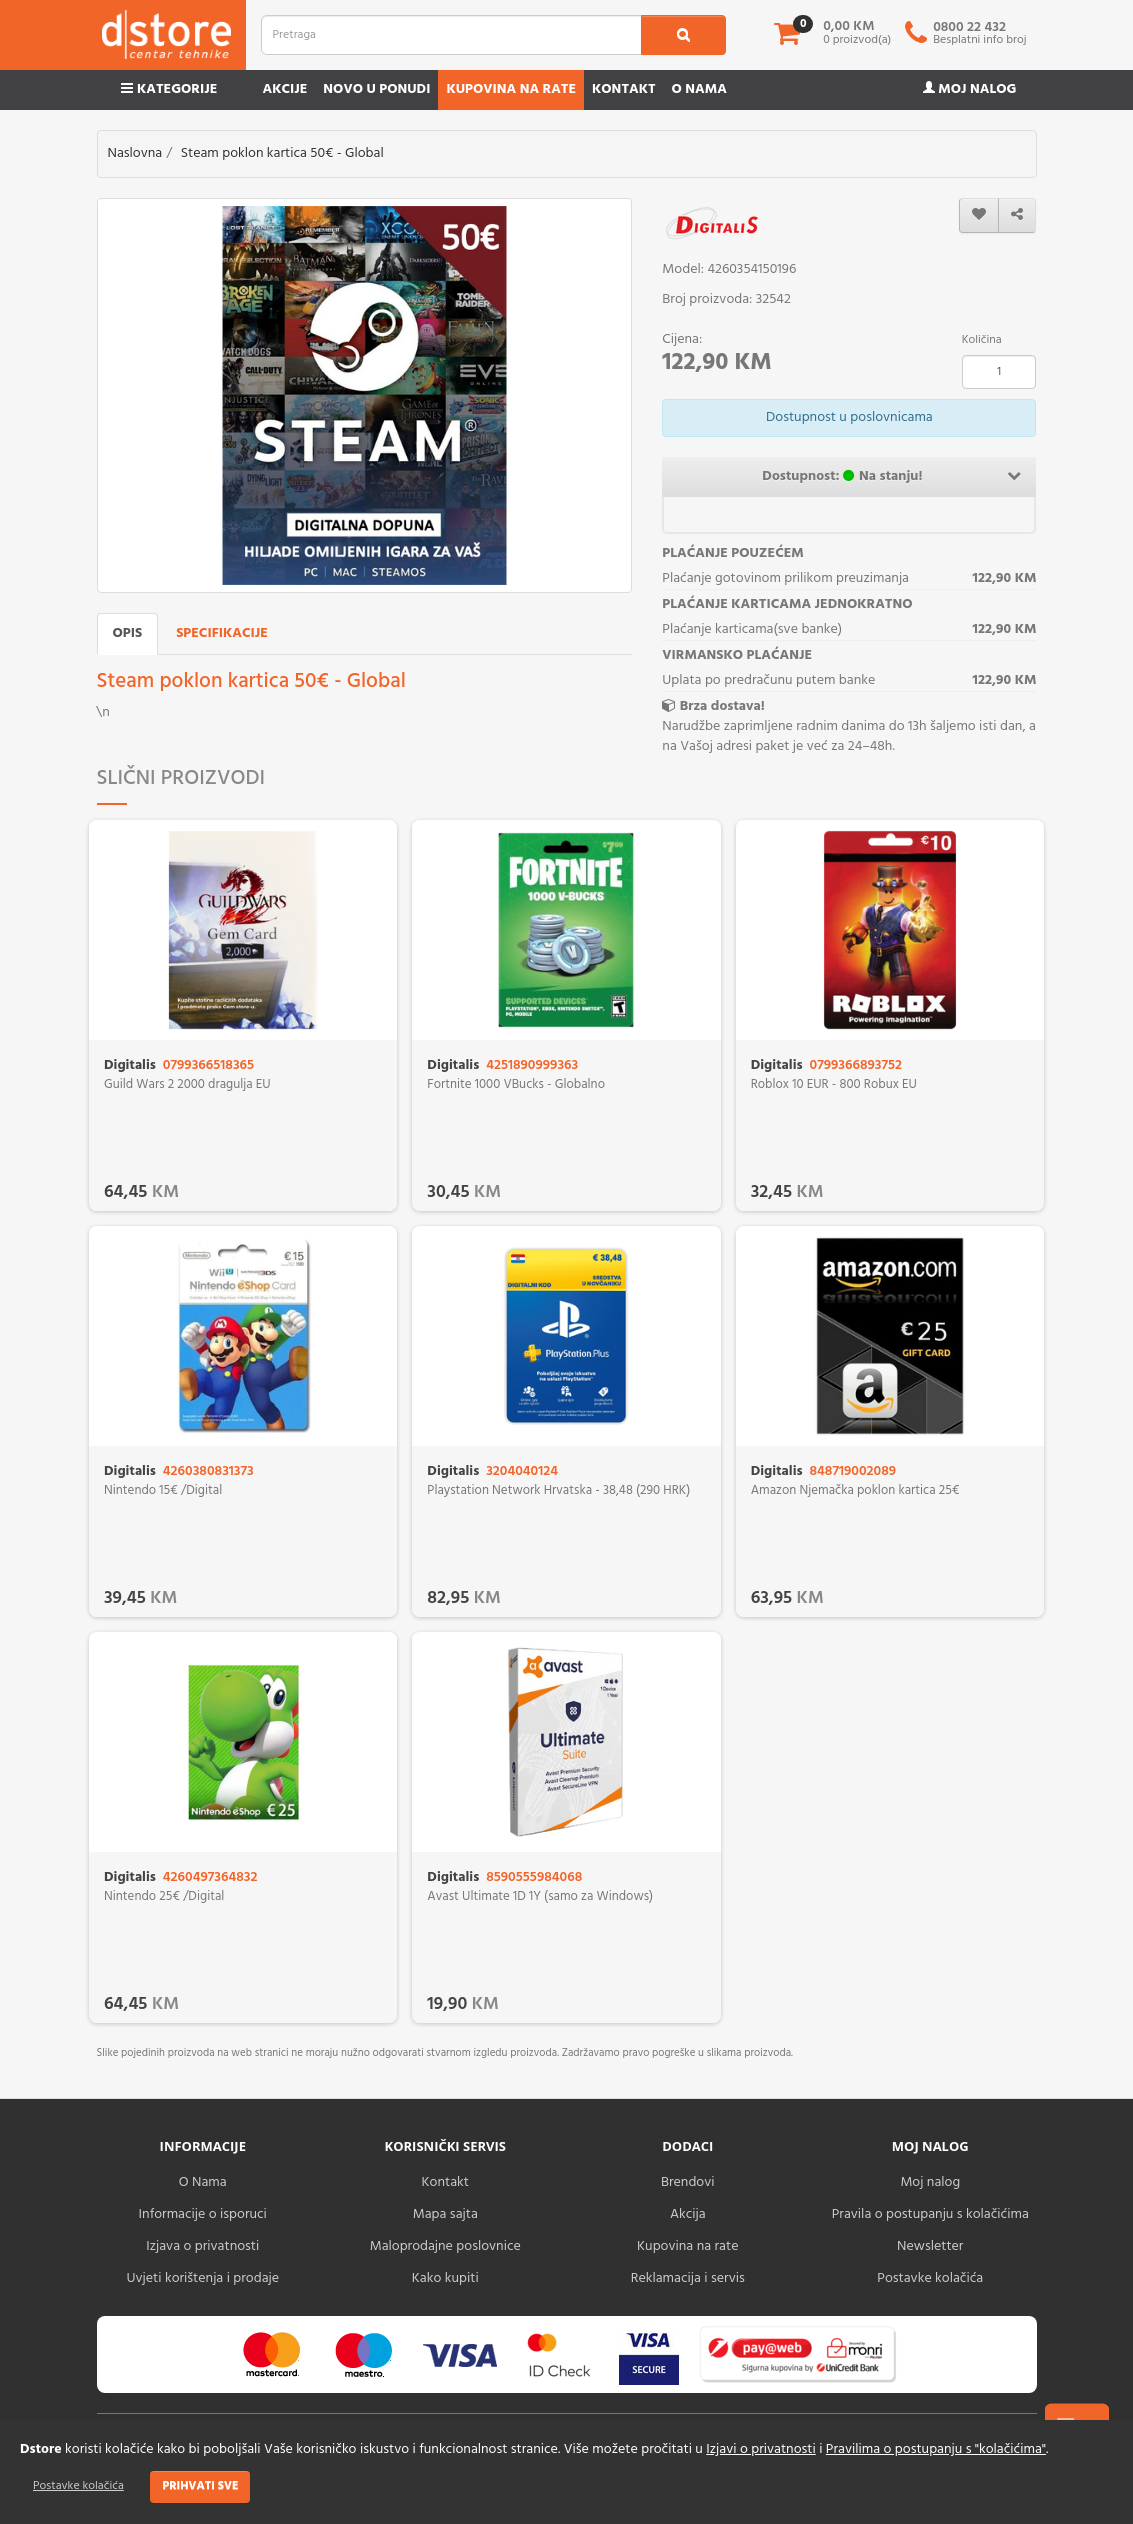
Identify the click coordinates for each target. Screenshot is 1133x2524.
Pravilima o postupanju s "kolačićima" (936, 2449)
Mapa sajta (445, 2214)
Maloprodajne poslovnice (445, 2246)
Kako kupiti (445, 2278)
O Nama (203, 2182)
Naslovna (135, 153)
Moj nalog (970, 89)
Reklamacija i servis (688, 2278)
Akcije (284, 89)
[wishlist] (979, 215)
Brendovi (688, 2182)
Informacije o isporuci (203, 2214)
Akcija (688, 2214)
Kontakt (624, 89)
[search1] (683, 35)
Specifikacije (222, 633)
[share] (1017, 215)
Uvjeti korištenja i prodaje (202, 2278)
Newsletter (930, 2246)
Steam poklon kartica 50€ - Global (282, 153)
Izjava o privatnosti (202, 2246)
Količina (982, 340)
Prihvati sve (200, 2486)
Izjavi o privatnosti (760, 2449)
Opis (128, 633)
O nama (699, 89)
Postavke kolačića (78, 2486)
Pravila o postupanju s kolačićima (930, 2214)
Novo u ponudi (376, 89)
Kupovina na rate (511, 89)
